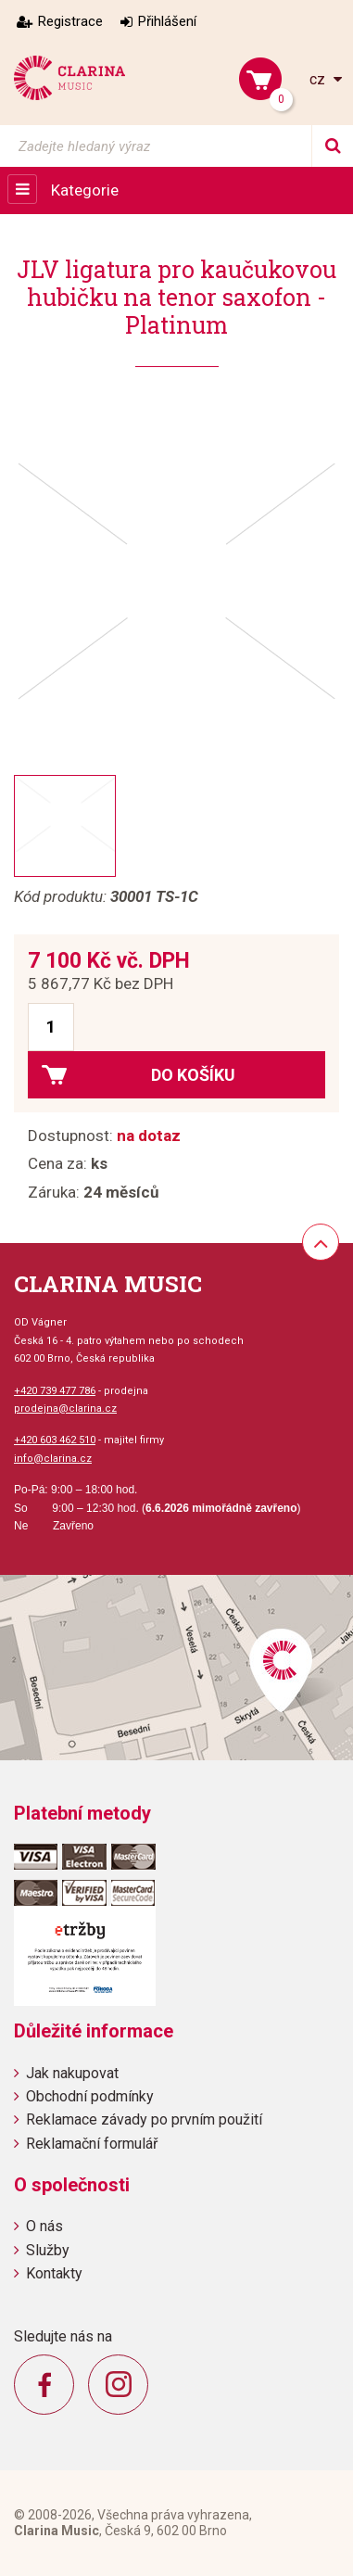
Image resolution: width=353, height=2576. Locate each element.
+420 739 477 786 (54, 1391)
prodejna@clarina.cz (65, 1408)
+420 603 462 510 (54, 1440)
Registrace (70, 21)
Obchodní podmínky (90, 2096)
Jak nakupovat (72, 2073)
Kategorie (85, 190)
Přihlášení (167, 21)
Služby (47, 2250)
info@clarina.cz (53, 1459)
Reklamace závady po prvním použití (144, 2119)
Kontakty (54, 2273)
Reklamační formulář (92, 2143)
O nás (44, 2226)
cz (319, 79)
